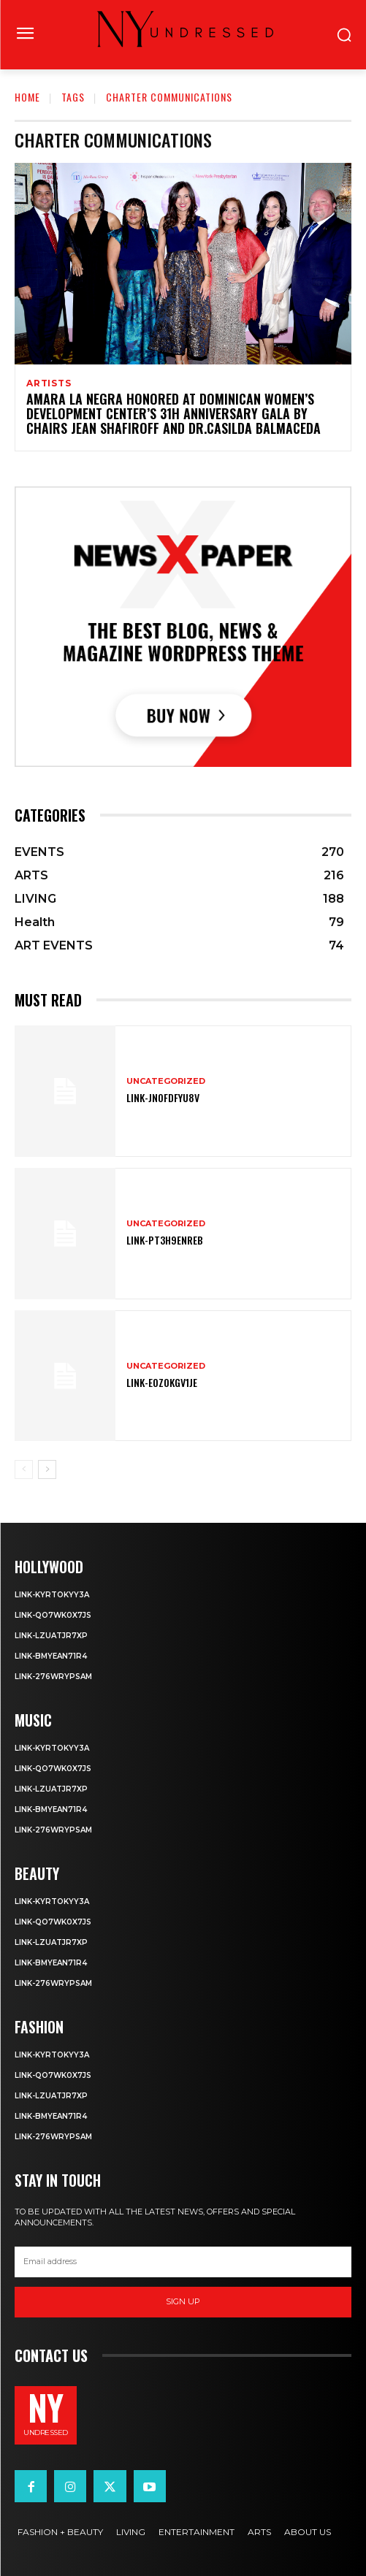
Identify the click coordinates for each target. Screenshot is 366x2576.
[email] (183, 2262)
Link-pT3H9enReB (164, 1239)
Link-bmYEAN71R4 (51, 1656)
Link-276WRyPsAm (53, 1676)
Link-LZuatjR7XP (51, 1635)
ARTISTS (49, 383)
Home (27, 96)
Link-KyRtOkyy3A (52, 1595)
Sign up (183, 2301)
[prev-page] (24, 1469)
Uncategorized (165, 1081)
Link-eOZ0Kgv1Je (161, 1382)
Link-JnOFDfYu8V (162, 1097)
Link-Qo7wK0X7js (53, 1615)
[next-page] (47, 1469)
